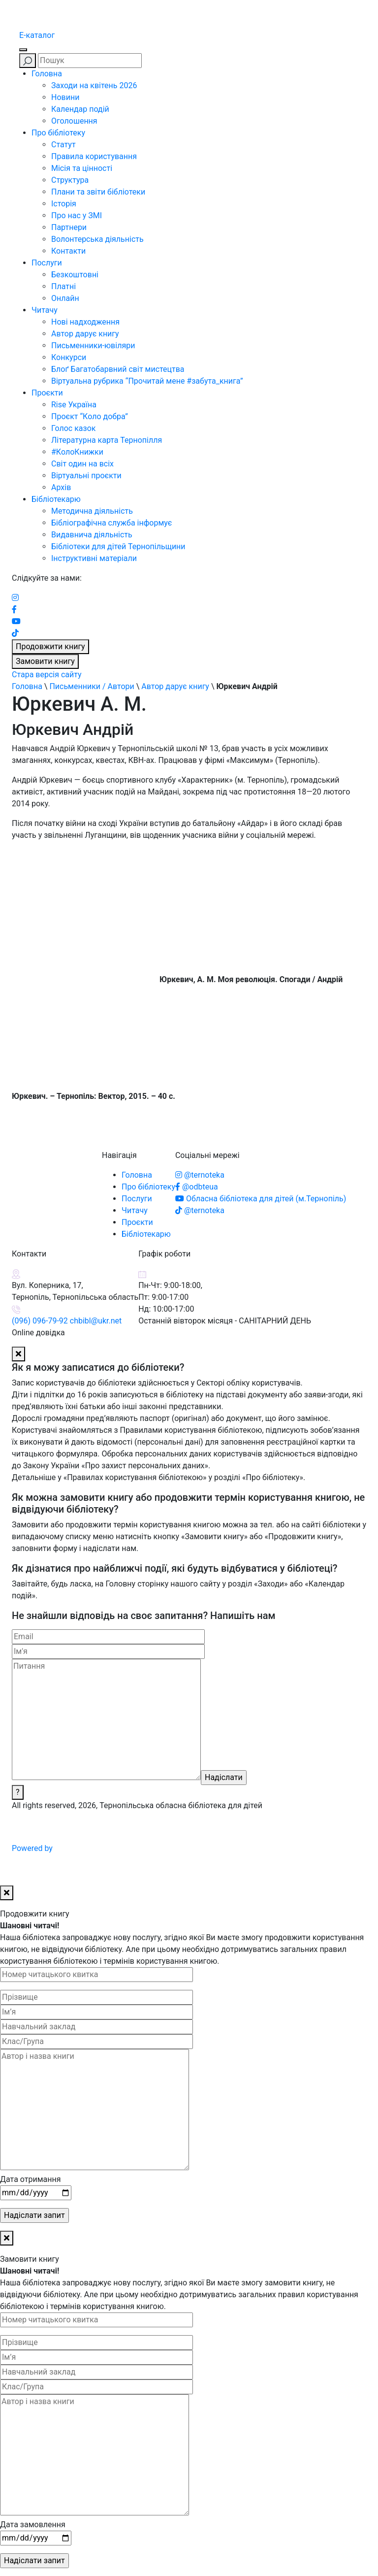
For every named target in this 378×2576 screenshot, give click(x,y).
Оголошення (74, 121)
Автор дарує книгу (85, 333)
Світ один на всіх (82, 463)
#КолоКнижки (77, 452)
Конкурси (68, 357)
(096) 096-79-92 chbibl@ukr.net (67, 1320)
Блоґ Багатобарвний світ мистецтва (118, 369)
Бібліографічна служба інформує (111, 523)
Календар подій (80, 109)
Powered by (107, 1848)
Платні (63, 286)
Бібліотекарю (56, 499)
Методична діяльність (92, 511)
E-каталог (37, 35)
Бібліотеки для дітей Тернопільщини (118, 546)
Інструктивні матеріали (94, 558)
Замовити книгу (45, 661)
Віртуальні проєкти (86, 475)
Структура (70, 180)
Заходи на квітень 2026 (94, 85)
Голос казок (73, 428)
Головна (47, 73)
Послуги (47, 262)
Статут (63, 144)
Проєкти (47, 392)
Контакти (68, 251)
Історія (63, 203)
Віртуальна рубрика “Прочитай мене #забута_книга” (147, 381)
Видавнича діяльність (91, 534)
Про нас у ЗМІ (76, 215)
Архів (61, 487)
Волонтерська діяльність (97, 239)
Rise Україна (73, 404)
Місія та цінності (81, 168)
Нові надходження (85, 322)
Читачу (45, 310)
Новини (65, 97)
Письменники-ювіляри (93, 345)
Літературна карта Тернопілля (106, 440)
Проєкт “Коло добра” (89, 416)
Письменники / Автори (91, 686)
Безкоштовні (74, 274)
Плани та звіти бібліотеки (98, 192)
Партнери (69, 227)
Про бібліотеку (58, 132)
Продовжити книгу (50, 646)
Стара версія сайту (47, 674)
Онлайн (65, 298)
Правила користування (94, 156)
